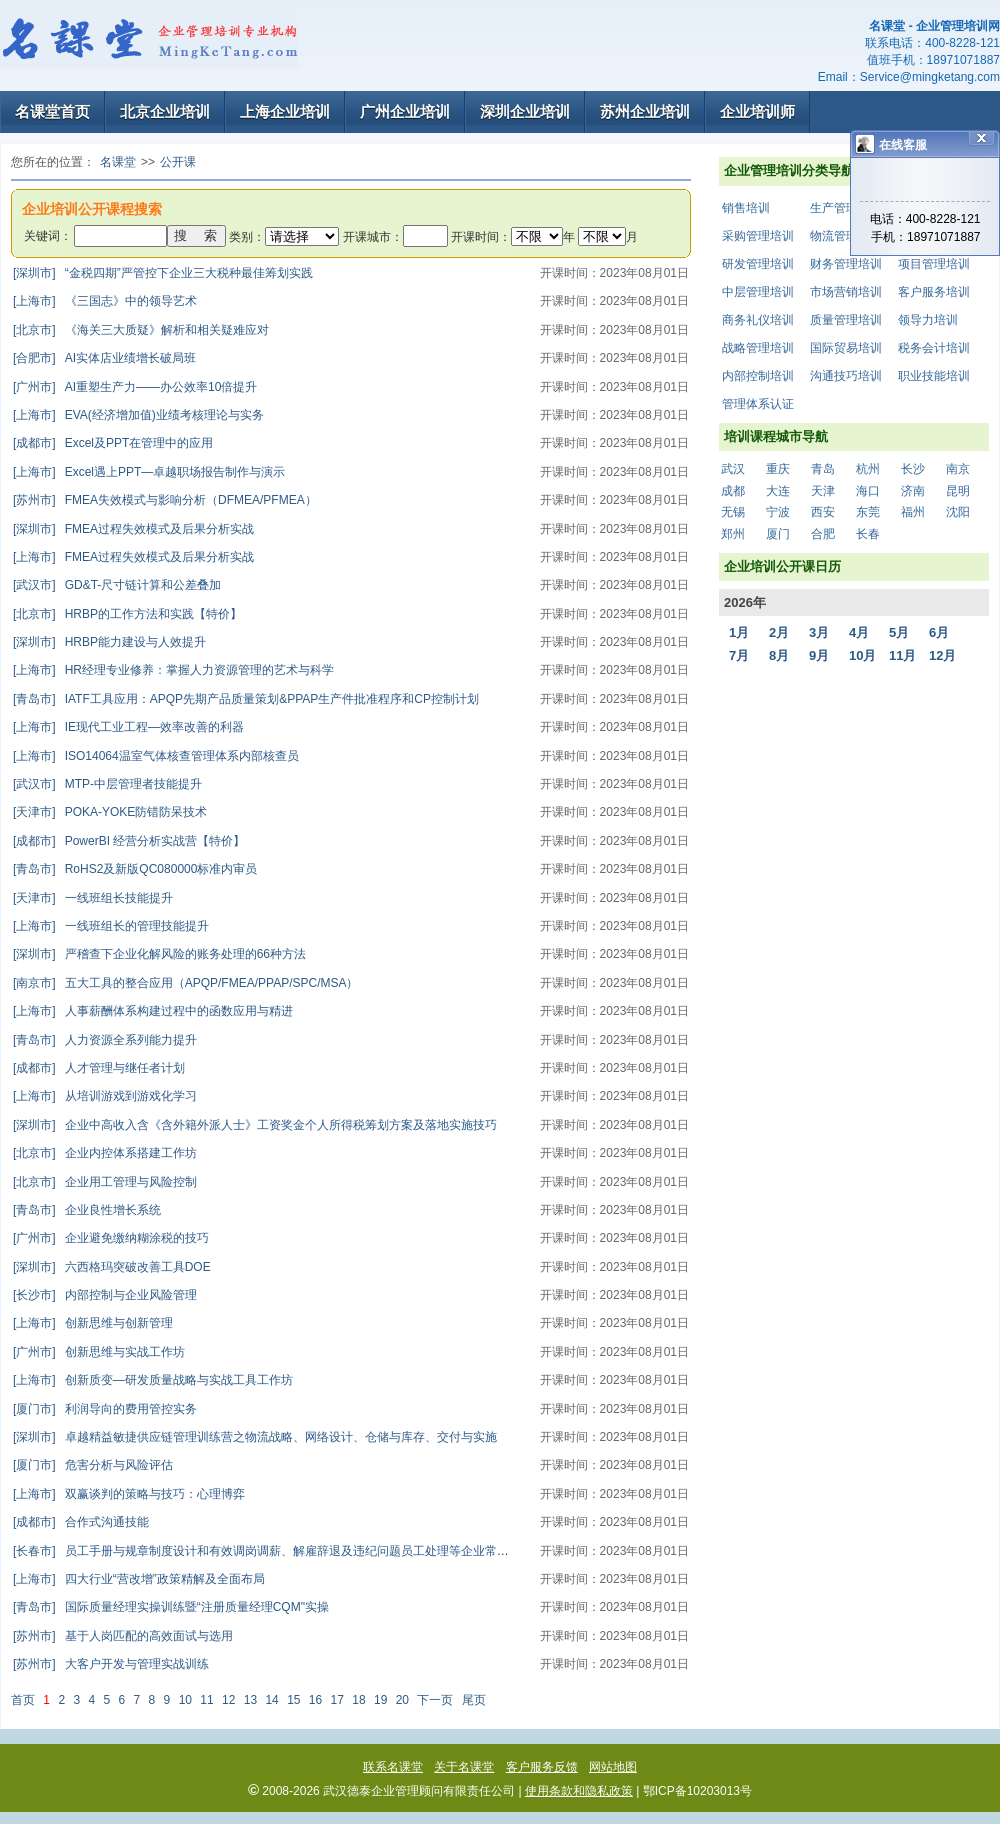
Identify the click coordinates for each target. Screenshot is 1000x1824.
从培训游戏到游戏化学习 (105, 1096)
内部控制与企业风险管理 (105, 1295)
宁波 (778, 512)
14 (271, 1700)
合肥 (823, 534)
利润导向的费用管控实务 (105, 1409)
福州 (913, 512)
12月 (942, 655)
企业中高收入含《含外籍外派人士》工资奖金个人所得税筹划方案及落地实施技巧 (255, 1125)
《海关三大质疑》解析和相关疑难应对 (141, 330)
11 (206, 1700)
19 (380, 1700)
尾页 (474, 1700)
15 (293, 1700)
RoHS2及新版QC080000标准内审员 (135, 869)
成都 (733, 491)
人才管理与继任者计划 (99, 1068)
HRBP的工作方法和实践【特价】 (127, 614)
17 (337, 1700)
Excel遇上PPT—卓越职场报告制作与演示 (149, 472)
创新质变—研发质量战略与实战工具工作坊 (153, 1380)
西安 (823, 512)
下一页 (435, 1700)
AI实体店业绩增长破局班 (104, 358)
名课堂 (118, 162)
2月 (779, 632)
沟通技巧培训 (846, 376)
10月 (862, 655)
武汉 (733, 469)
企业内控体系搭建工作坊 (105, 1153)
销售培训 (746, 208)
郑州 (733, 534)
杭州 (868, 469)
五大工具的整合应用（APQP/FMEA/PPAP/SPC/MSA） (186, 983)
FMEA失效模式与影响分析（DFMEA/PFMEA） (165, 500)
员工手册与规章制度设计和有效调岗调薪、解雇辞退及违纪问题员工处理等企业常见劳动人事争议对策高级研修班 (339, 1551)
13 (250, 1700)
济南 (913, 491)
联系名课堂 (393, 1767)
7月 (739, 655)
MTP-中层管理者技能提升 (107, 784)
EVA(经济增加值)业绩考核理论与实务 (138, 415)
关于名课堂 (464, 1767)
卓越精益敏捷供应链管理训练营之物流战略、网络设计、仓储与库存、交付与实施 (255, 1437)
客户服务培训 (934, 292)
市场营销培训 (846, 292)
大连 (778, 491)
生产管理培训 (846, 208)
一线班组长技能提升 (93, 898)
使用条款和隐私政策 (579, 1791)
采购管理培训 (758, 236)
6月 (939, 632)
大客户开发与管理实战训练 (111, 1664)
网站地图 (613, 1767)
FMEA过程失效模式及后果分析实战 (133, 529)
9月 (819, 655)
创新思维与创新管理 (93, 1323)
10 (185, 1700)
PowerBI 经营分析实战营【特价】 (129, 841)
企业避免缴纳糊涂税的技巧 (111, 1238)
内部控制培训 (758, 376)
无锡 (733, 512)
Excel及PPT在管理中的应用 (113, 443)
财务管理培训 (846, 264)
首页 (23, 1700)
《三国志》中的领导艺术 (105, 301)
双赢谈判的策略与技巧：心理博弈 (129, 1494)
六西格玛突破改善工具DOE (112, 1267)
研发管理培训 (758, 264)
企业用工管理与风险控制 (105, 1182)
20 (402, 1700)
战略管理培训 (758, 348)
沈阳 (958, 512)
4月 (859, 632)
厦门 (778, 534)
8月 (779, 655)
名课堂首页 (52, 111)
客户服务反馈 (542, 1767)
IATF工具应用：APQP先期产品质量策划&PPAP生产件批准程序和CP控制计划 (246, 699)
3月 (819, 632)
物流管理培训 (846, 236)
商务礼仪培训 (758, 320)
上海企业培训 (285, 111)
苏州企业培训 (645, 111)
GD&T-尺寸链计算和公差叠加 (117, 585)
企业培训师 (757, 111)
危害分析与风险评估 (93, 1465)
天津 (823, 491)
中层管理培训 (758, 292)
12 (228, 1700)
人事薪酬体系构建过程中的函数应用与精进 (153, 1011)
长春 (868, 534)
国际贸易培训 (846, 348)
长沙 (913, 469)
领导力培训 (928, 320)
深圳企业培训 (525, 111)
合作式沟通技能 (81, 1522)
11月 (902, 655)
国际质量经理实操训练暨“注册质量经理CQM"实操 (171, 1607)
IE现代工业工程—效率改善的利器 (128, 727)
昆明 (958, 491)
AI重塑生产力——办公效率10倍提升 (135, 387)
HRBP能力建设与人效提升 (109, 642)
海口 (868, 491)
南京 (958, 469)
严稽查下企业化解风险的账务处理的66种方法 (159, 954)
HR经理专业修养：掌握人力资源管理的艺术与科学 (173, 670)
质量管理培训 (846, 320)
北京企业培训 (165, 111)
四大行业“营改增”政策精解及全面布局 (139, 1579)
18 (358, 1700)
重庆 (778, 469)
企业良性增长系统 (87, 1210)
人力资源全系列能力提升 (105, 1040)
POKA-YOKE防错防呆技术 (110, 812)
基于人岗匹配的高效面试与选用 (123, 1636)
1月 (739, 632)
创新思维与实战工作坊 (99, 1352)
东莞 (868, 512)
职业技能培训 (934, 376)
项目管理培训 (934, 264)
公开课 (178, 162)
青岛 (823, 469)
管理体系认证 (758, 404)
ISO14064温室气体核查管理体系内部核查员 (156, 756)
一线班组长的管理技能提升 (111, 926)
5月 (899, 632)
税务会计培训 (934, 348)
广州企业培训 (405, 111)
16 (315, 1700)
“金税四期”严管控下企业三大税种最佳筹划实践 (163, 273)
